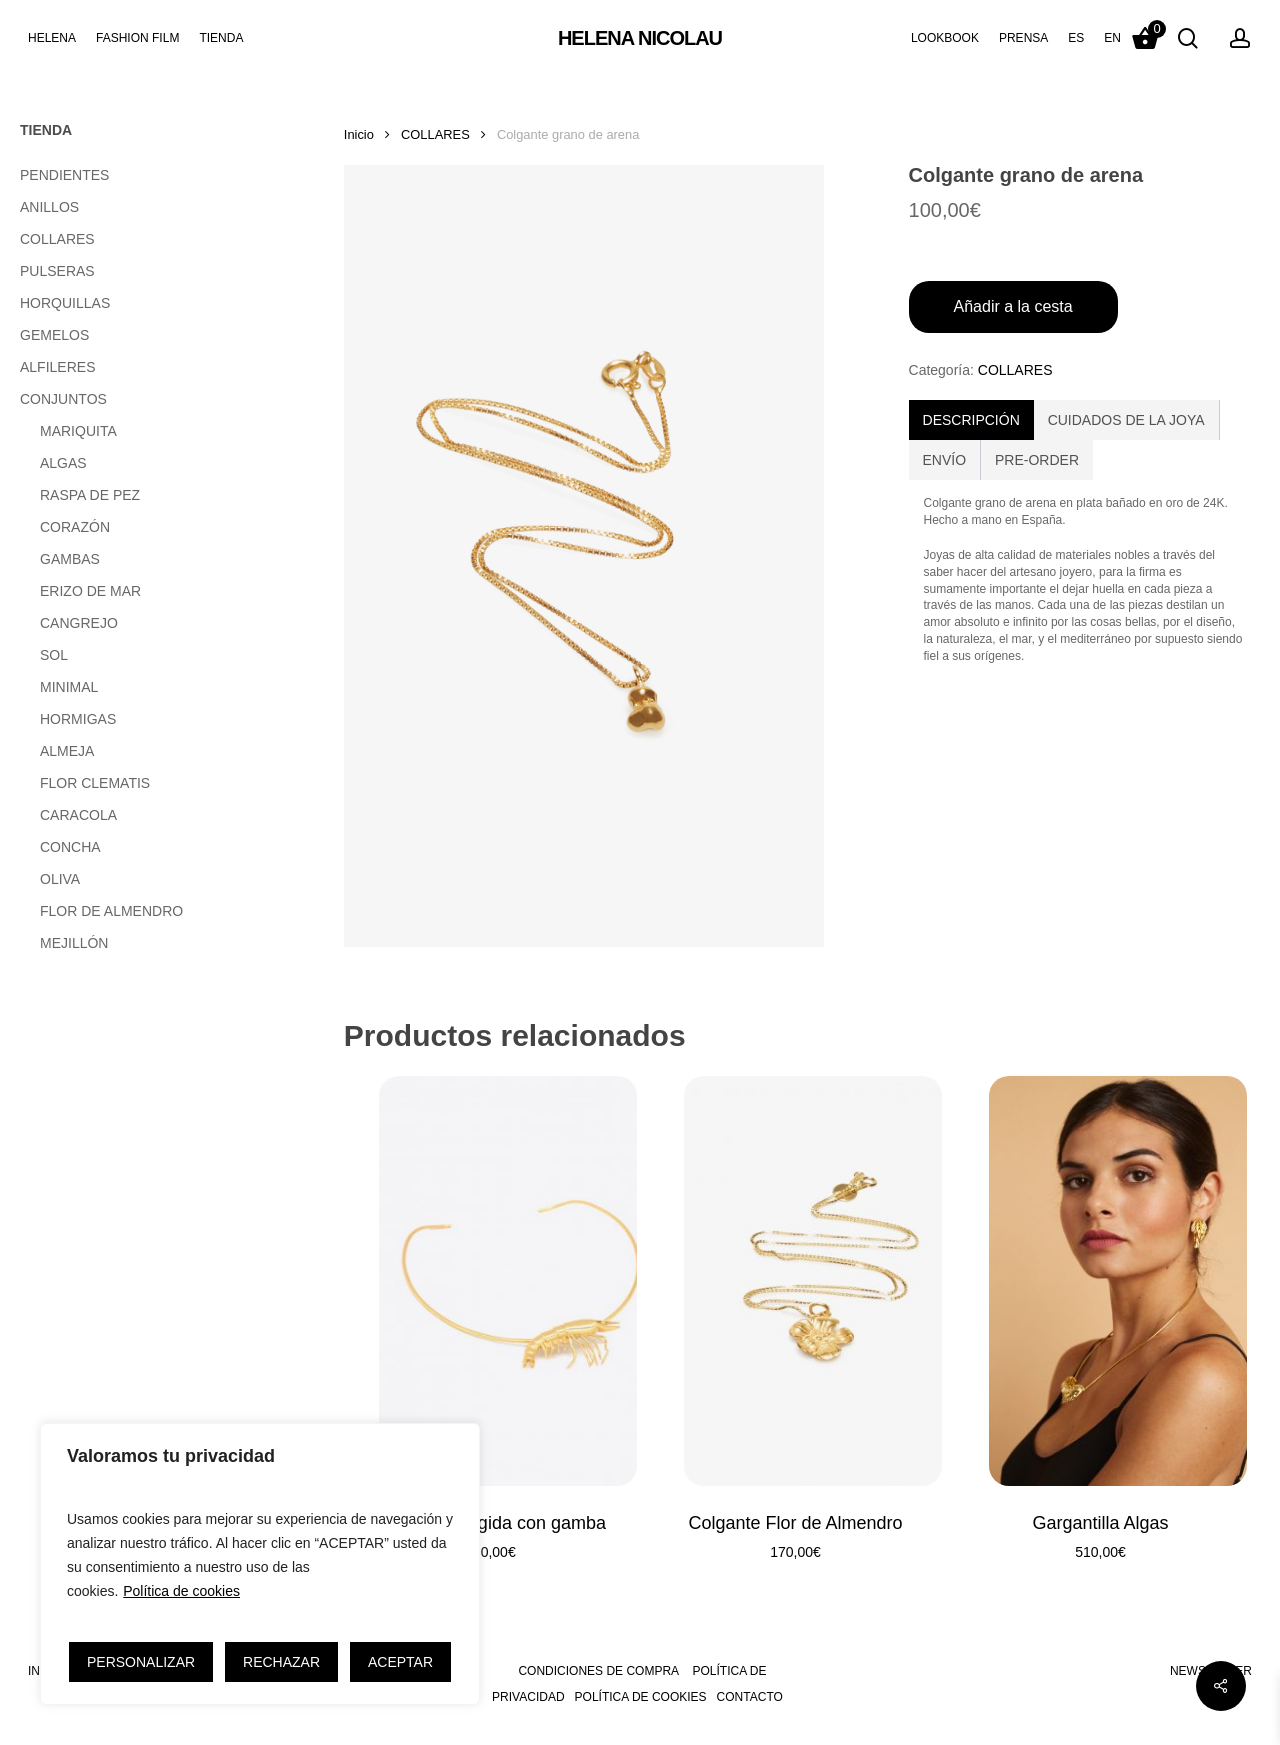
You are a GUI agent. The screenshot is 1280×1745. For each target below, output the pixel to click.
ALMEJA (67, 751)
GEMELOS (54, 335)
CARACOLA (78, 815)
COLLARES (57, 239)
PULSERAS (57, 271)
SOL (54, 655)
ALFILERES (57, 367)
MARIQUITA (78, 431)
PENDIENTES (64, 175)
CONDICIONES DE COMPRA (598, 1671)
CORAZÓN (75, 527)
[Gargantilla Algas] (1100, 1281)
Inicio (359, 134)
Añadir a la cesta (1013, 306)
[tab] (971, 420)
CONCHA (70, 847)
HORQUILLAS (65, 303)
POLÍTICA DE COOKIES (641, 1697)
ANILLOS (49, 207)
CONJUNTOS (63, 399)
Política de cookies (181, 1591)
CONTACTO (750, 1697)
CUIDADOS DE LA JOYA (1126, 420)
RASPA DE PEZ (90, 495)
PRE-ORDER (1037, 460)
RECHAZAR (281, 1662)
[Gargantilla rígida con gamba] (490, 1281)
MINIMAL (69, 687)
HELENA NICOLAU (640, 38)
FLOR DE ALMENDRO (111, 911)
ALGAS (63, 463)
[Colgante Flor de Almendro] (795, 1281)
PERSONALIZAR (141, 1662)
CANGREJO (79, 623)
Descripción (971, 420)
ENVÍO (945, 460)
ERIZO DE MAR (90, 591)
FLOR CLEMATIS (95, 783)
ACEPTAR (400, 1662)
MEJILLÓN (74, 943)
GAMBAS (70, 559)
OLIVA (60, 879)
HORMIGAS (78, 719)
